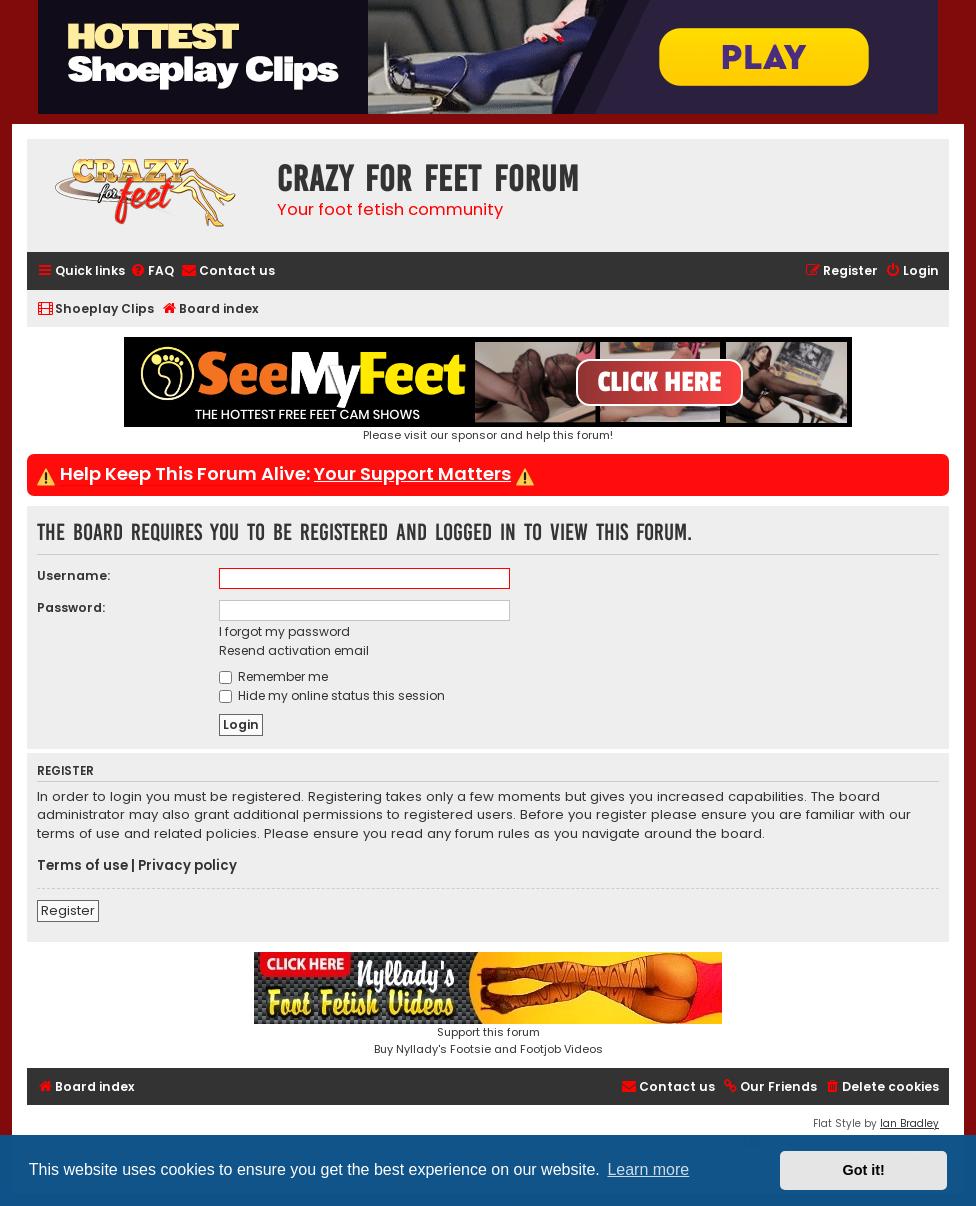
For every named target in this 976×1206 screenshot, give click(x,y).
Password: (71, 607)
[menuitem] (152, 271)
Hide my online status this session (332, 695)
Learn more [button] (648, 1169)
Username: (73, 575)
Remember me (273, 676)
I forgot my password (284, 631)
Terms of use (82, 866)
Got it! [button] (864, 1170)
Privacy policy (187, 866)
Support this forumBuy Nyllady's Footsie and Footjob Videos (488, 1004)
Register (68, 910)
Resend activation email (294, 650)
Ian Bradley (909, 1123)
